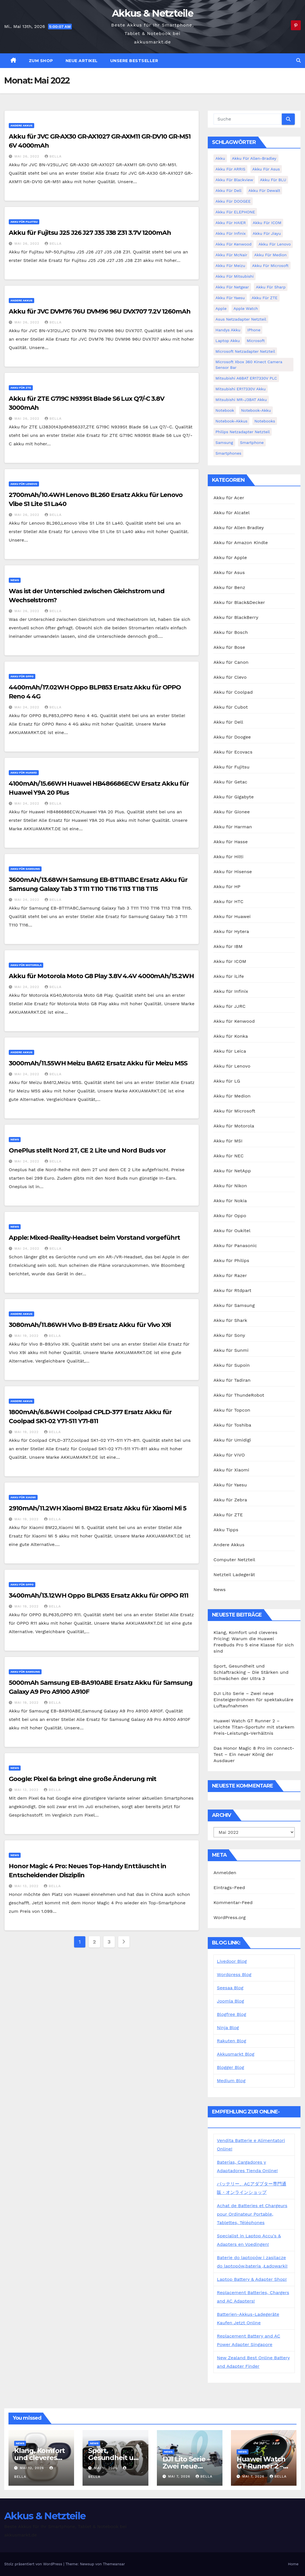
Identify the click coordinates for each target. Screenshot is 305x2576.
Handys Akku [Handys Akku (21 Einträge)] (227, 330)
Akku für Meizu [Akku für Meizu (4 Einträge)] (230, 265)
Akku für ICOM (229, 961)
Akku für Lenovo (23, 483)
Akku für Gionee (231, 811)
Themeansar (114, 2564)
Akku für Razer (230, 1275)
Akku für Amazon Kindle (240, 542)
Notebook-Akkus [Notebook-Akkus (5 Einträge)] (231, 421)
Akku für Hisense (232, 871)
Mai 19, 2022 (27, 1336)
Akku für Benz (229, 587)
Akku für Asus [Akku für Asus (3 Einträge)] (266, 169)
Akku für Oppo (22, 676)
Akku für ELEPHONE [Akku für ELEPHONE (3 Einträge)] (235, 212)
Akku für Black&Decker (239, 602)
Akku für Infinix (230, 991)
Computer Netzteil (234, 1559)
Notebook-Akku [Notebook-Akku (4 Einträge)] (256, 410)
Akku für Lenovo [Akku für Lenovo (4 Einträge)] (274, 244)
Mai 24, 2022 (27, 707)
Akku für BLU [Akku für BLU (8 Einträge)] (273, 180)
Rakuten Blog (231, 2040)
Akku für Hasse (230, 841)
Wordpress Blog (234, 1974)
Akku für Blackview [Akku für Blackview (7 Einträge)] (234, 180)
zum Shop (41, 60)
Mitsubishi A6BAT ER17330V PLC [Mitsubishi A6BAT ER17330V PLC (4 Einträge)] (246, 378)
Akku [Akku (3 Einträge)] (220, 158)
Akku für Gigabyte (233, 796)
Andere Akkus (21, 125)
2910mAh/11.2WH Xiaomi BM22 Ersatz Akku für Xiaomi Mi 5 (97, 1508)
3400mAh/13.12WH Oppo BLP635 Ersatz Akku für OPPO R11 (98, 1595)
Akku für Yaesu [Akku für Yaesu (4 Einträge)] (230, 297)
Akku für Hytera (231, 931)
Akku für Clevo (229, 677)
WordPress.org (229, 1917)
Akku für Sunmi (230, 1350)
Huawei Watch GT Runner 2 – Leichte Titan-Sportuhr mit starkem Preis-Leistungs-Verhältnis (253, 1727)
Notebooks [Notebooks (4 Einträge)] (264, 421)
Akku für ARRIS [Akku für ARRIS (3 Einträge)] (230, 169)
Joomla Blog (230, 2001)
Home (293, 2564)
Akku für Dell (228, 722)
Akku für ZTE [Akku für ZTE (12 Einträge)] (265, 297)
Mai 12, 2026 (33, 2468)
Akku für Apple (230, 557)
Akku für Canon (230, 662)
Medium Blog (231, 2080)
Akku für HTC (228, 901)
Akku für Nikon (230, 1185)
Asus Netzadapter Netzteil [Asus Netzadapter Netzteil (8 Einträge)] (240, 319)
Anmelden (224, 1872)
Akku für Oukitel (231, 1230)
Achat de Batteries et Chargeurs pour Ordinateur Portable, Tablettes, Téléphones (252, 2214)
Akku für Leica (229, 1051)
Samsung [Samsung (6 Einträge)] (224, 442)
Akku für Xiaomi (23, 1497)
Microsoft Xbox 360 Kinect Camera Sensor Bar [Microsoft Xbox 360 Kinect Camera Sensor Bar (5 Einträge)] (248, 365)
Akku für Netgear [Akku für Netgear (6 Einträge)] (232, 287)
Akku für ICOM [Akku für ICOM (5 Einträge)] (267, 222)
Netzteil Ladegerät (234, 1574)
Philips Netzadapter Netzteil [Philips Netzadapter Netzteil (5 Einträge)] (242, 432)
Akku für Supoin (231, 1365)
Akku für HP (226, 886)
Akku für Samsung (25, 868)
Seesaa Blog (230, 1987)
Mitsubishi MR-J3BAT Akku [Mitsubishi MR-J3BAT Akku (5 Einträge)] (241, 399)
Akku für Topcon (231, 1410)
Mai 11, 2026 (106, 2468)
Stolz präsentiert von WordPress (33, 2564)
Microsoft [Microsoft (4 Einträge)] (256, 340)
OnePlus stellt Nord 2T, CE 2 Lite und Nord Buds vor (87, 1150)
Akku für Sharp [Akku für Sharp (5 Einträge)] (270, 287)
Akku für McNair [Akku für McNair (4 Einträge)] (231, 255)
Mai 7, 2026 (179, 2476)
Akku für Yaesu (230, 1485)
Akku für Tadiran (231, 1380)
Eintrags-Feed (229, 1887)
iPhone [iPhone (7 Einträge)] (254, 330)
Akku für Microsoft (234, 1111)
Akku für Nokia (230, 1200)
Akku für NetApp (232, 1170)
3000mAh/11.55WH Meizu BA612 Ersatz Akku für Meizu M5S (98, 1063)
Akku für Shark (230, 1320)
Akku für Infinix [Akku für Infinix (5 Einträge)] (230, 233)
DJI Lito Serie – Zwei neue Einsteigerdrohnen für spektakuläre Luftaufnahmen (253, 1699)
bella (53, 156)
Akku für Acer (228, 497)
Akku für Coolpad (233, 692)
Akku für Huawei (23, 772)
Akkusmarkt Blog (235, 2054)
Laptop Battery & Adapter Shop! (252, 2279)
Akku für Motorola (26, 965)
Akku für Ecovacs (232, 752)
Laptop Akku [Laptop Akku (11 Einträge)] (227, 340)
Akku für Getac (230, 782)
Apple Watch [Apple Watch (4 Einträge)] (245, 308)
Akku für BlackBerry (235, 617)
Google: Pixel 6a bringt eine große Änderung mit (82, 1779)
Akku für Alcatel (231, 512)
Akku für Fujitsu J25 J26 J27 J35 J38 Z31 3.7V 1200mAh (90, 232)
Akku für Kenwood (234, 1021)
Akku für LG (226, 1081)
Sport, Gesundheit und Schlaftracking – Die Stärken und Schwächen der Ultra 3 (250, 1672)
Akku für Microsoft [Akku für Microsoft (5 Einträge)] (270, 265)
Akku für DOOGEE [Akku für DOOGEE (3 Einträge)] (232, 201)
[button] (298, 60)
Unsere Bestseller (134, 60)
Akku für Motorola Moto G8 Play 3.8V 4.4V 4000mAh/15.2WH (101, 976)
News (14, 580)
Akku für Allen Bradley (238, 527)
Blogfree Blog (231, 2014)
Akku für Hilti (228, 856)
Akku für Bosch (230, 632)
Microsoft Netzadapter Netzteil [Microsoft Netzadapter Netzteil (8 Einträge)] (245, 351)
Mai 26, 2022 (27, 156)
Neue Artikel (82, 60)
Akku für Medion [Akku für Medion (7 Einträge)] (270, 255)
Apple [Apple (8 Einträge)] (220, 308)
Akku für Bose (229, 647)
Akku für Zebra (230, 1499)
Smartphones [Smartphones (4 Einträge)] (228, 453)
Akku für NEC (228, 1155)
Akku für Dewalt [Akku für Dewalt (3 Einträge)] (264, 190)
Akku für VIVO (229, 1455)
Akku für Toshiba (232, 1425)
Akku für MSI (228, 1141)
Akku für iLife (228, 976)
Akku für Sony (229, 1335)
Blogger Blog (230, 2067)
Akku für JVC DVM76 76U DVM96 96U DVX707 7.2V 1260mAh (100, 311)
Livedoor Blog (232, 1961)
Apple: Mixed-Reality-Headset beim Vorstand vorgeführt (94, 1237)
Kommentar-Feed (232, 1902)
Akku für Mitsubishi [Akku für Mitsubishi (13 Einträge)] (234, 276)
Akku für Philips (231, 1260)
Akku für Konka (230, 1036)
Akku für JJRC (229, 1006)
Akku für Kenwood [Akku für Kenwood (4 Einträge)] (233, 244)
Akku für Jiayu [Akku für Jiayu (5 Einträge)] (267, 233)
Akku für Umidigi (232, 1440)
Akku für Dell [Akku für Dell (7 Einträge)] (228, 190)
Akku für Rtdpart (232, 1290)
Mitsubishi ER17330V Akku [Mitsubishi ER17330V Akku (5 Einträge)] (240, 389)
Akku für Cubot (230, 707)
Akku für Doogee (232, 737)
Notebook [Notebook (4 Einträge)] (224, 410)
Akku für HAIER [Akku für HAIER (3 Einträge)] (230, 222)
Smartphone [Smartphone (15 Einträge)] (252, 442)
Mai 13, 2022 (27, 1790)
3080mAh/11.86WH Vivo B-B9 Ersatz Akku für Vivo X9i (90, 1325)
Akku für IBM (228, 946)
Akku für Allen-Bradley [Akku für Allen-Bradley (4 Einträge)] (254, 158)
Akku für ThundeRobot (238, 1395)
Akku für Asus (229, 572)
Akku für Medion (231, 1096)
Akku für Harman (232, 826)
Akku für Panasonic (235, 1245)
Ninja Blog (228, 2027)
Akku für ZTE (20, 387)
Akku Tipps (225, 1529)
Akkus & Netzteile (152, 13)
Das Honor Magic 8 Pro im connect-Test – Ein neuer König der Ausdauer (253, 1754)
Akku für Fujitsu (24, 221)
